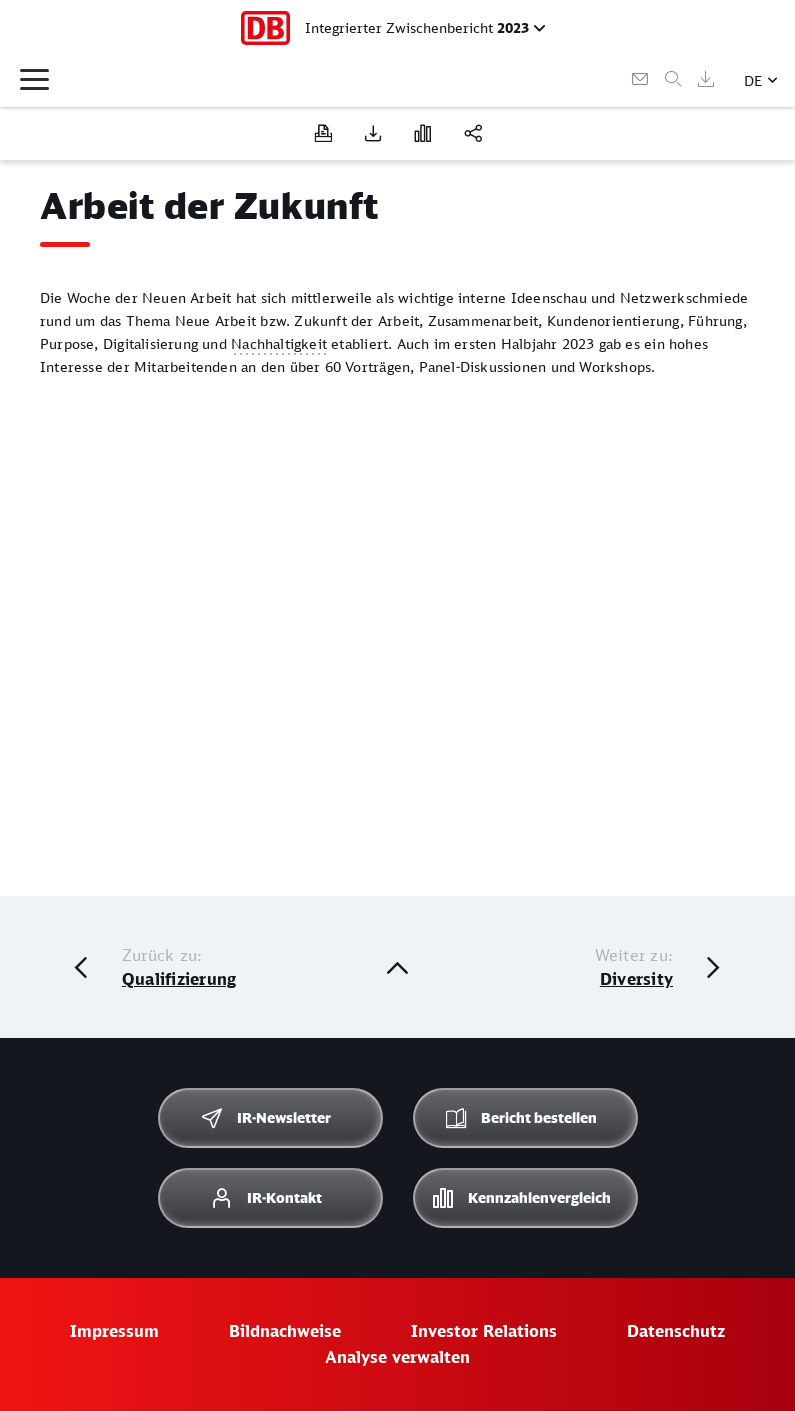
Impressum (114, 1331)
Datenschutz (676, 1331)
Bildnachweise (285, 1331)
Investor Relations (484, 1331)
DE (753, 80)
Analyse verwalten (397, 1357)
